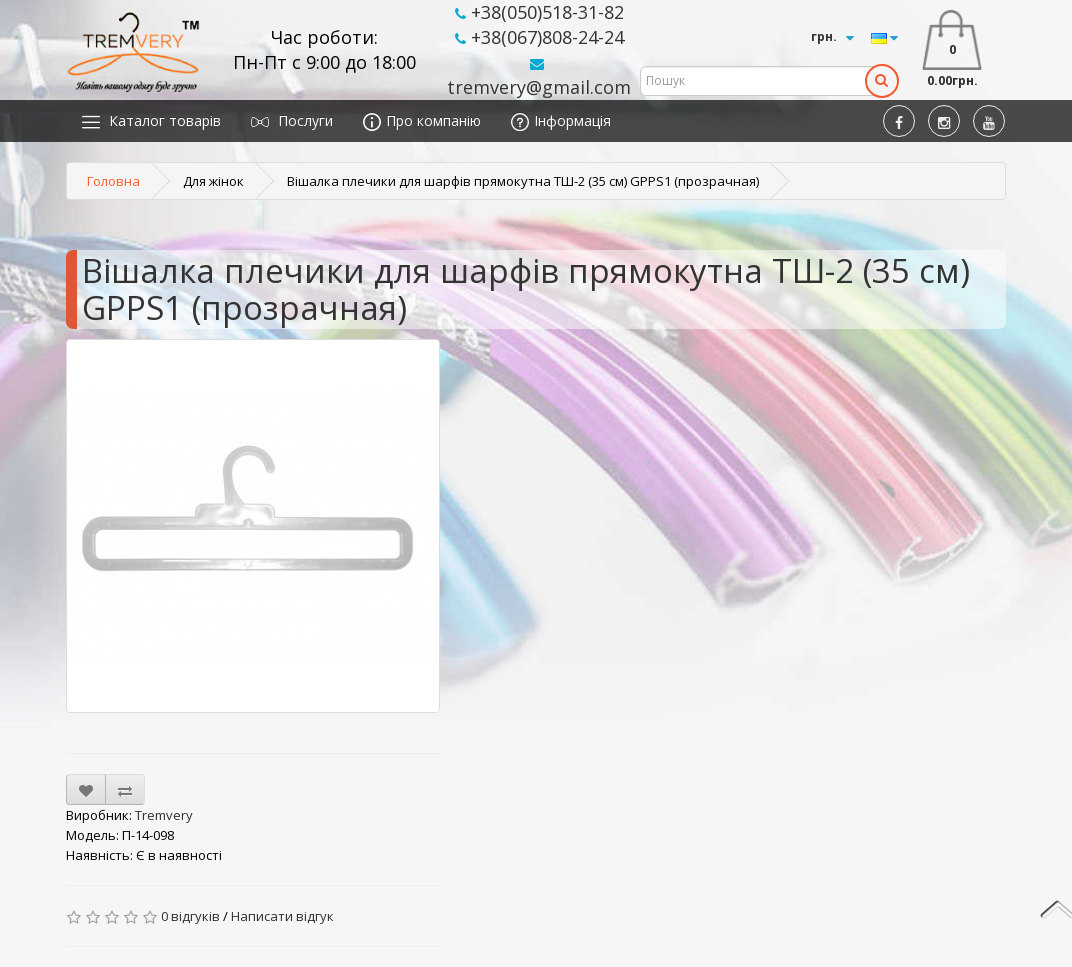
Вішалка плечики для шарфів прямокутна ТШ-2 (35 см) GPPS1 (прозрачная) (523, 181)
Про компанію (422, 121)
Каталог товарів (151, 121)
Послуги (292, 121)
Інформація (561, 121)
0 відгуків (190, 916)
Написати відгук (282, 916)
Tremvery (164, 815)
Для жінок (213, 181)
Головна (113, 181)
